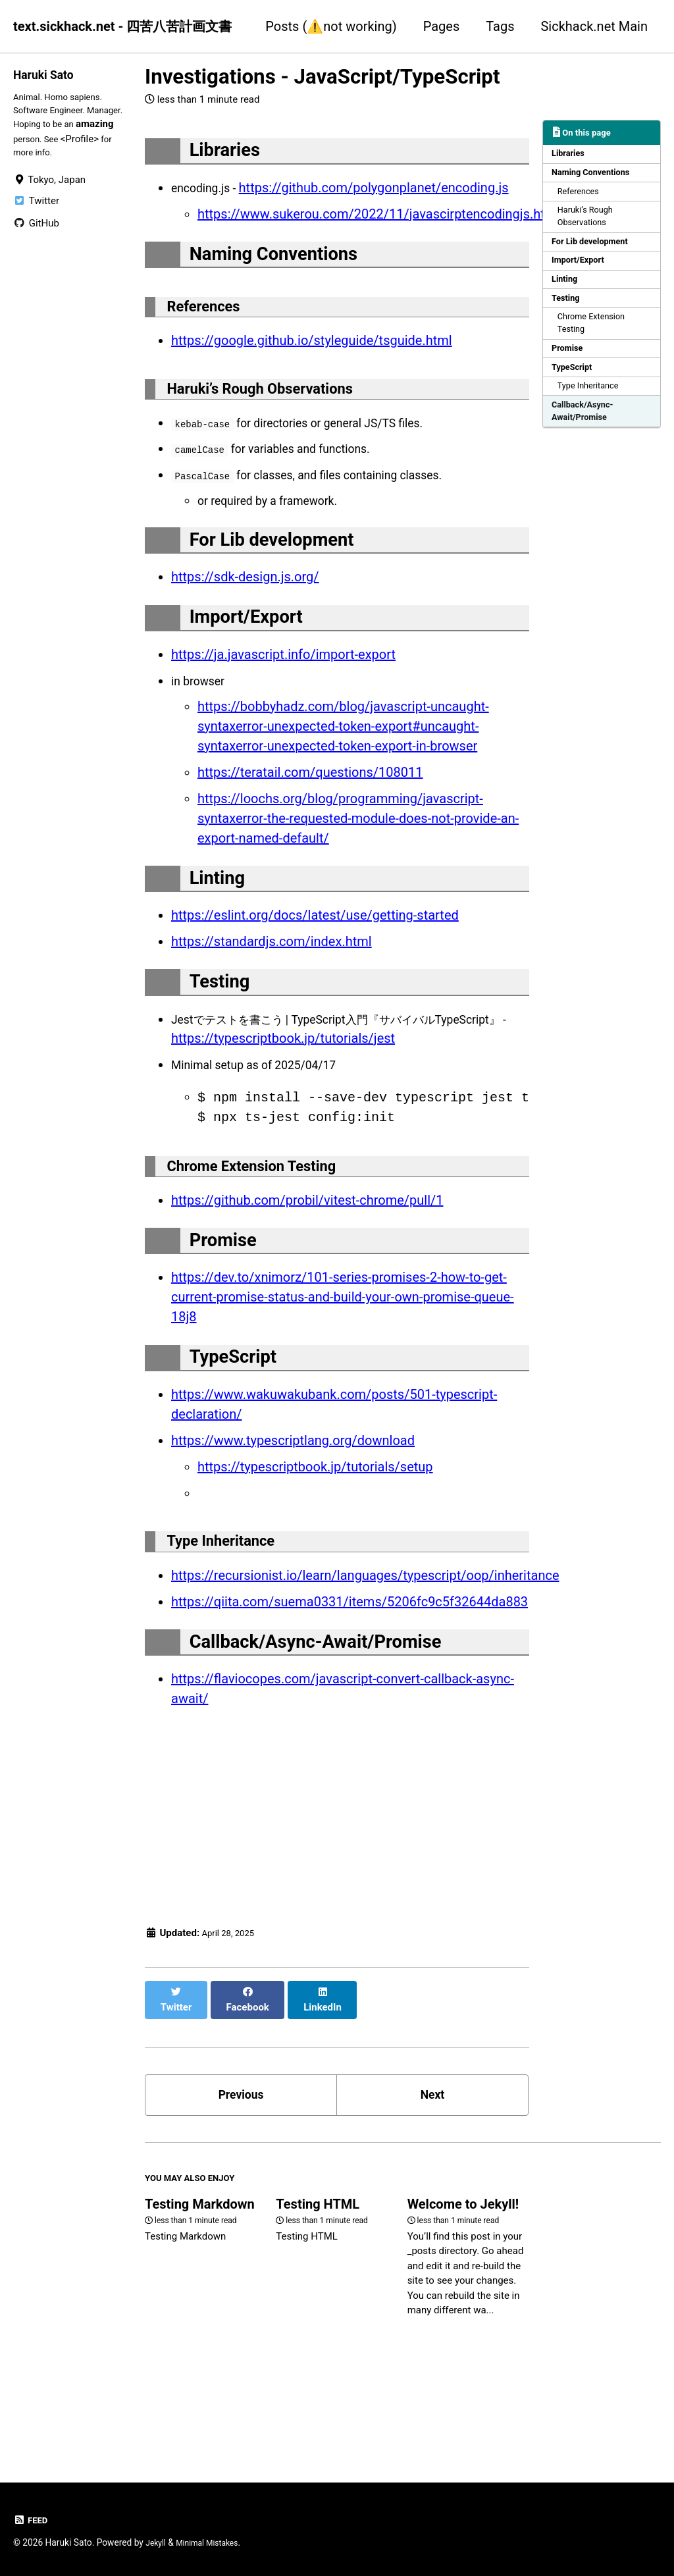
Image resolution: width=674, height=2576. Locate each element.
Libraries (570, 155)
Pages (441, 26)
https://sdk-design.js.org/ (245, 612)
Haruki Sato (47, 74)
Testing (568, 314)
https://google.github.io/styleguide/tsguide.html (311, 360)
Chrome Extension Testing (596, 342)
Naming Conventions (595, 176)
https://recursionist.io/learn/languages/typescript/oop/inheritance (365, 1658)
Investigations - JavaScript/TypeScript (322, 77)
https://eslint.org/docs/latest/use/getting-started (315, 964)
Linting (567, 294)
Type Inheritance (592, 412)
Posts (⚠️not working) (330, 26)
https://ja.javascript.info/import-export (283, 696)
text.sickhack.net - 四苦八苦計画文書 (122, 26)
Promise (570, 370)
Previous (241, 2173)
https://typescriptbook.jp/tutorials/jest (368, 1093)
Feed (32, 2521)
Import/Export (581, 273)
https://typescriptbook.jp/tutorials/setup (315, 1542)
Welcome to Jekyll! (463, 2290)
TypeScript (575, 391)
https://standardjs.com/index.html (271, 990)
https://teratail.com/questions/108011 (310, 814)
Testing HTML (317, 2290)
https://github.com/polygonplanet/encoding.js (384, 193)
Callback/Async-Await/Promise (586, 439)
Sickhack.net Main (594, 26)
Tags (500, 26)
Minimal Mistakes (214, 2543)
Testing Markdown (200, 2290)
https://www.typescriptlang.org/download (293, 1515)
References (582, 197)
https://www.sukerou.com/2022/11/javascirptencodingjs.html (378, 220)
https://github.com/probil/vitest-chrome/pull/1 (307, 1262)
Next (432, 2173)
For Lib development (594, 253)
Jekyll (156, 2543)
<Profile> (32, 159)
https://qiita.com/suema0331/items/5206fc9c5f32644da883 (349, 1684)
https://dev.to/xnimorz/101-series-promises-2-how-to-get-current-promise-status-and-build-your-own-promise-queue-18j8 (342, 1366)
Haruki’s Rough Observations (589, 225)
